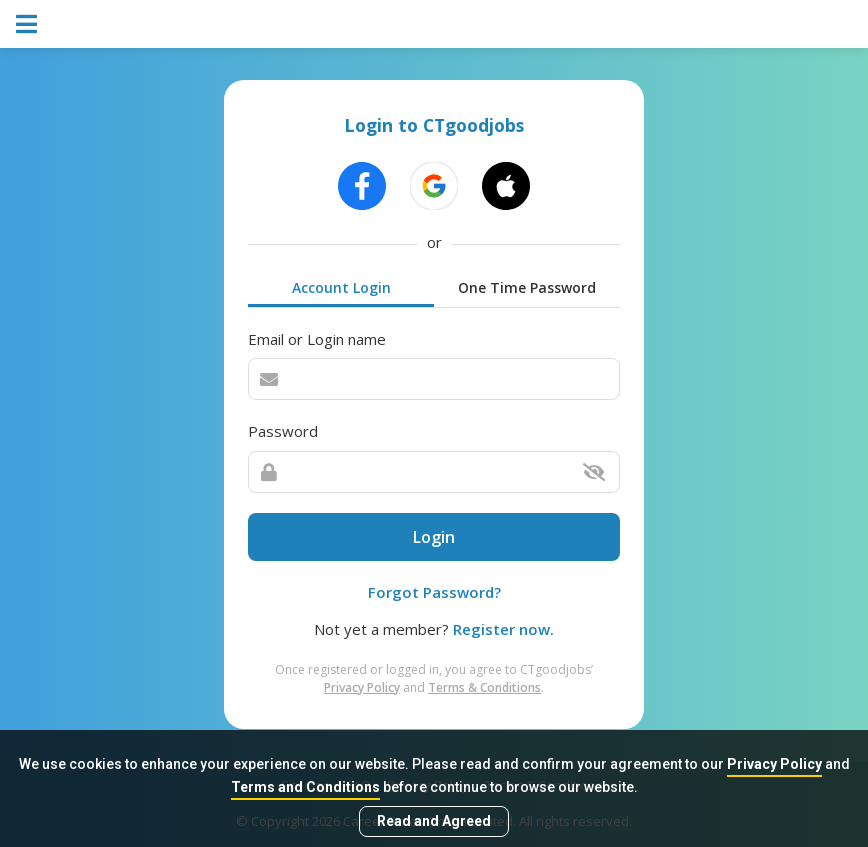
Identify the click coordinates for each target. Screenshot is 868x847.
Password (283, 431)
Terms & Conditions (484, 687)
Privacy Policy (774, 764)
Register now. (503, 629)
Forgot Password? (434, 592)
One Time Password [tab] (527, 287)
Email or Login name (317, 339)
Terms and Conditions (305, 787)
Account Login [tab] (341, 287)
